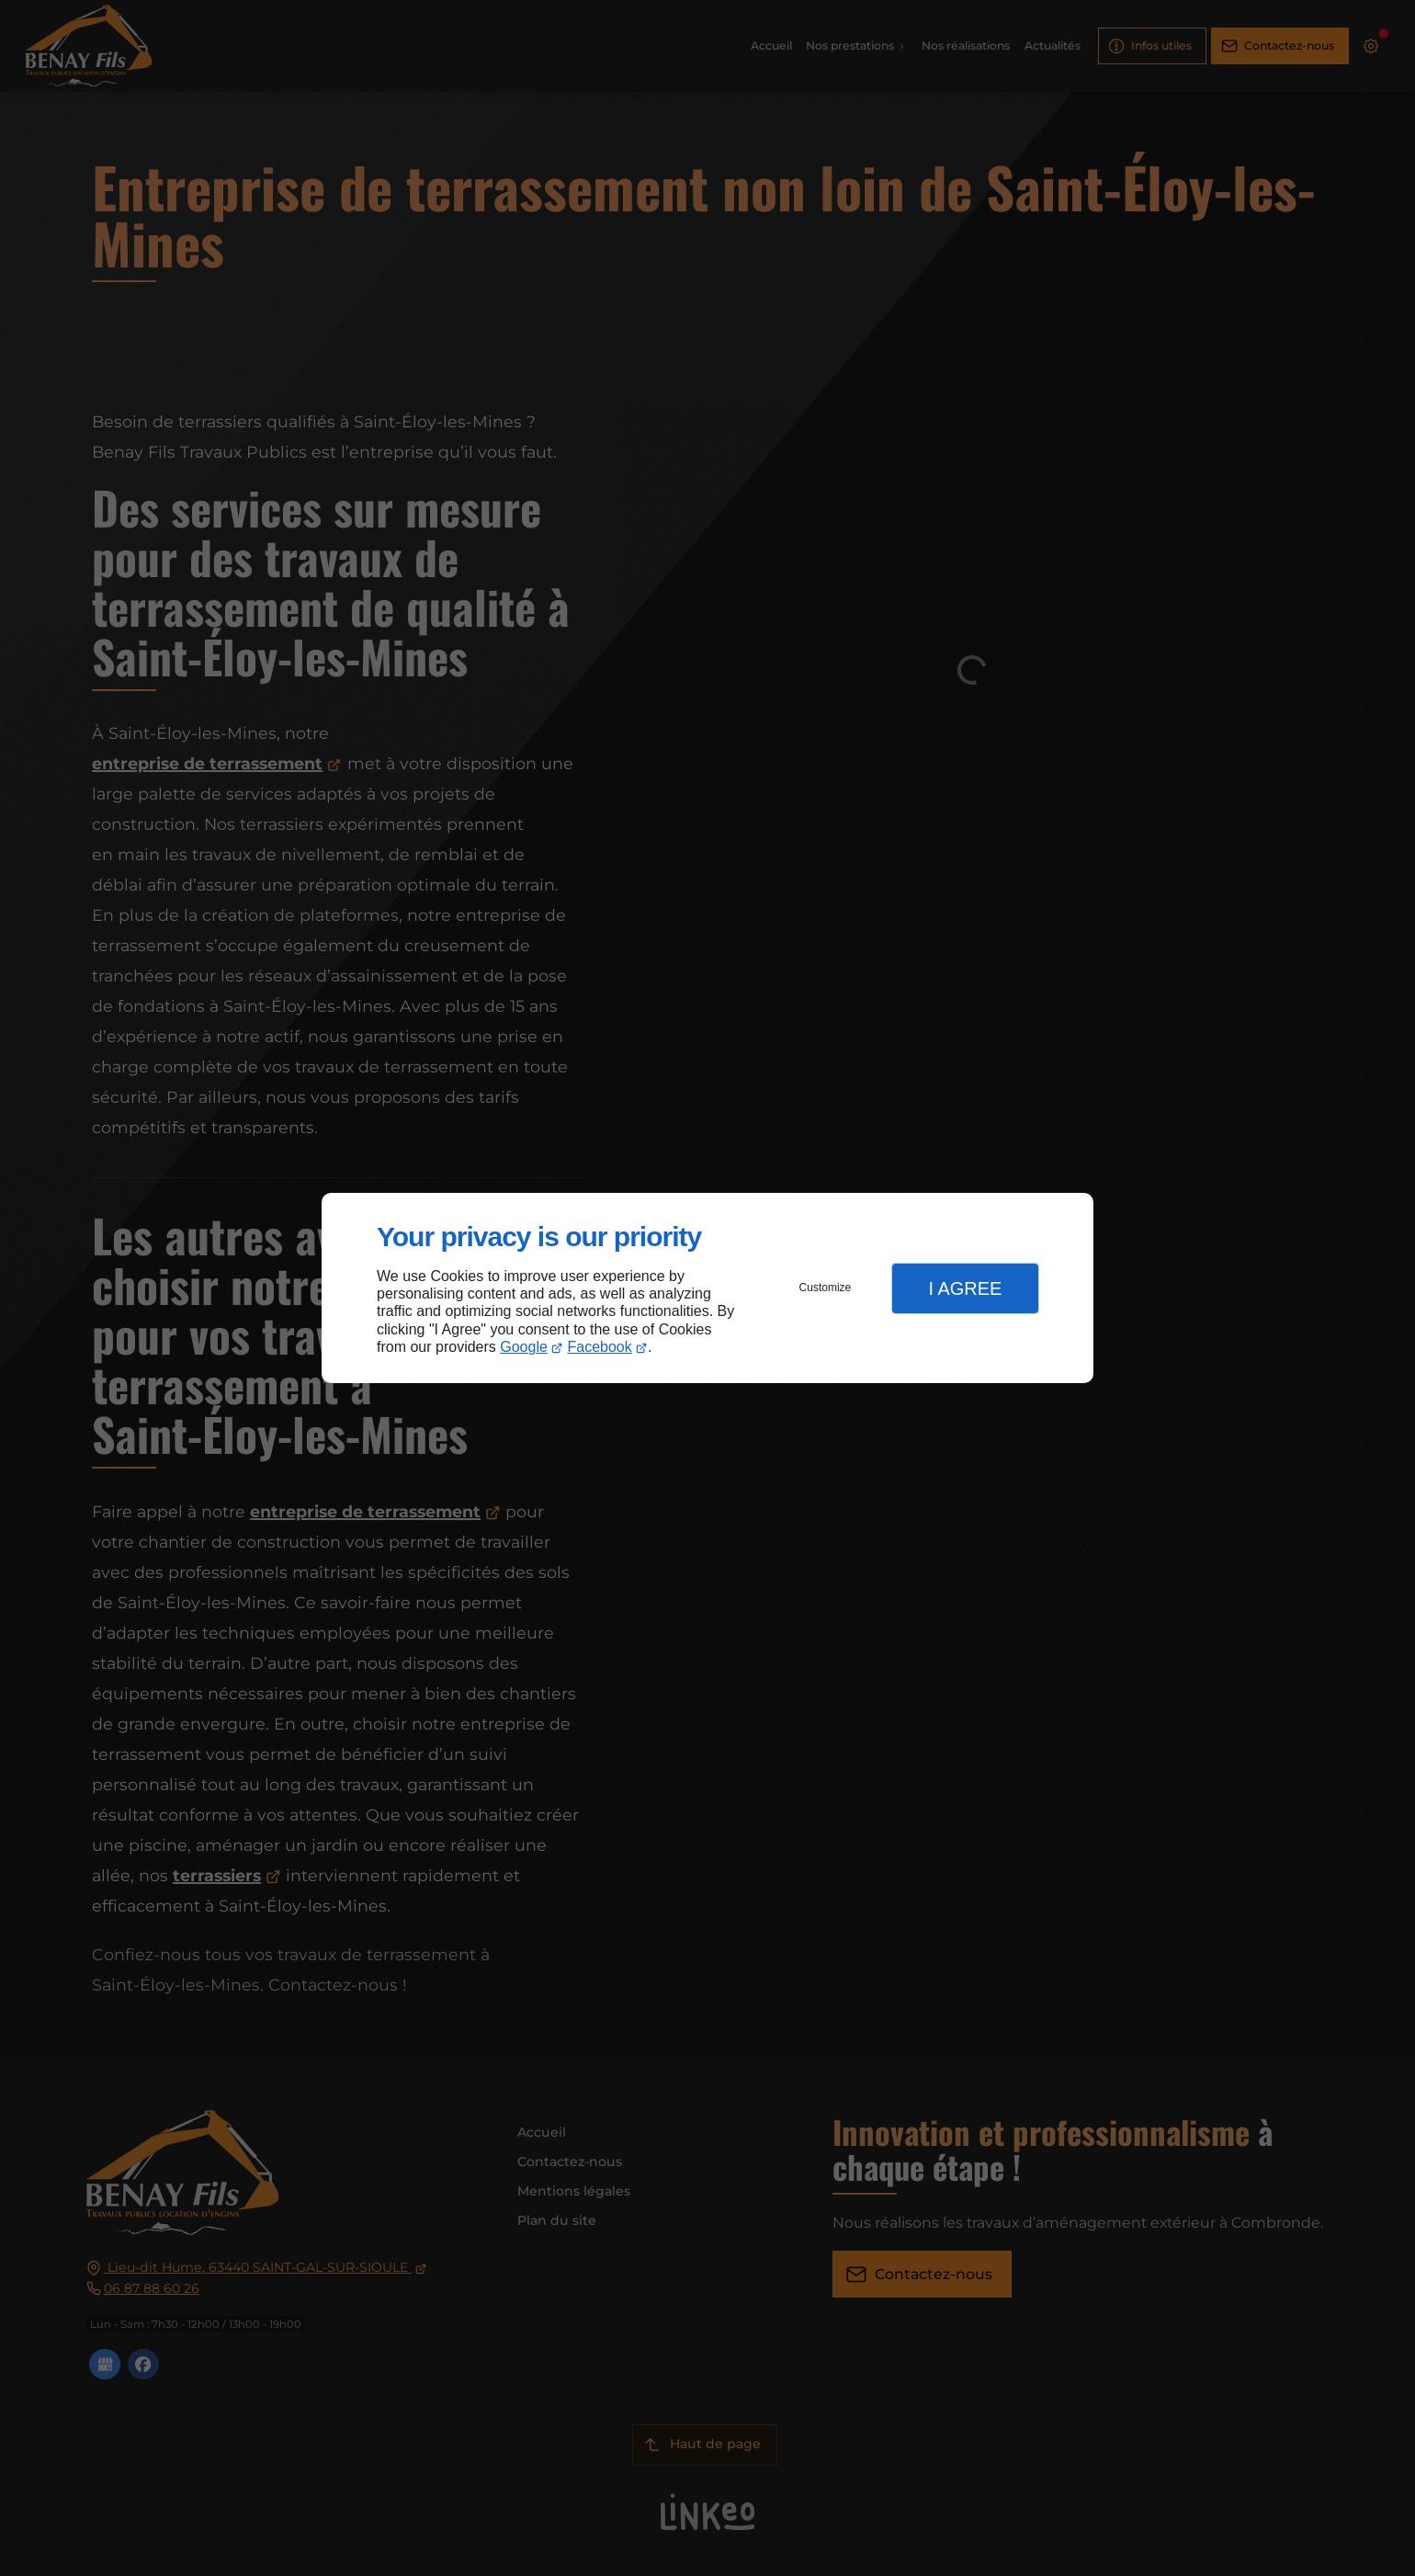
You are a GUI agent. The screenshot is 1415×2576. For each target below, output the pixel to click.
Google (524, 1347)
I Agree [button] (965, 1288)
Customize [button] (825, 1287)
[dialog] (707, 1288)
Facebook (600, 1347)
